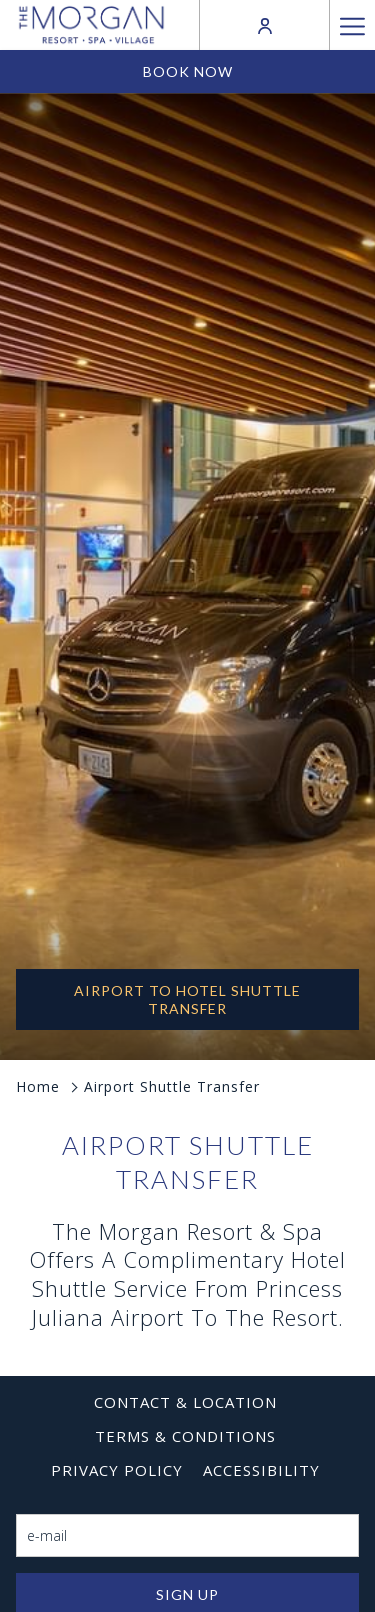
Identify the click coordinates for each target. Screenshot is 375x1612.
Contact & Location (185, 1402)
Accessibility (261, 1470)
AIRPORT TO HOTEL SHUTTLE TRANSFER (187, 999)
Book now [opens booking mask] (188, 71)
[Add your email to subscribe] (187, 1535)
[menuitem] (185, 1402)
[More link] (352, 25)
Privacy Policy (117, 1470)
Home (38, 1086)
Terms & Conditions (185, 1436)
